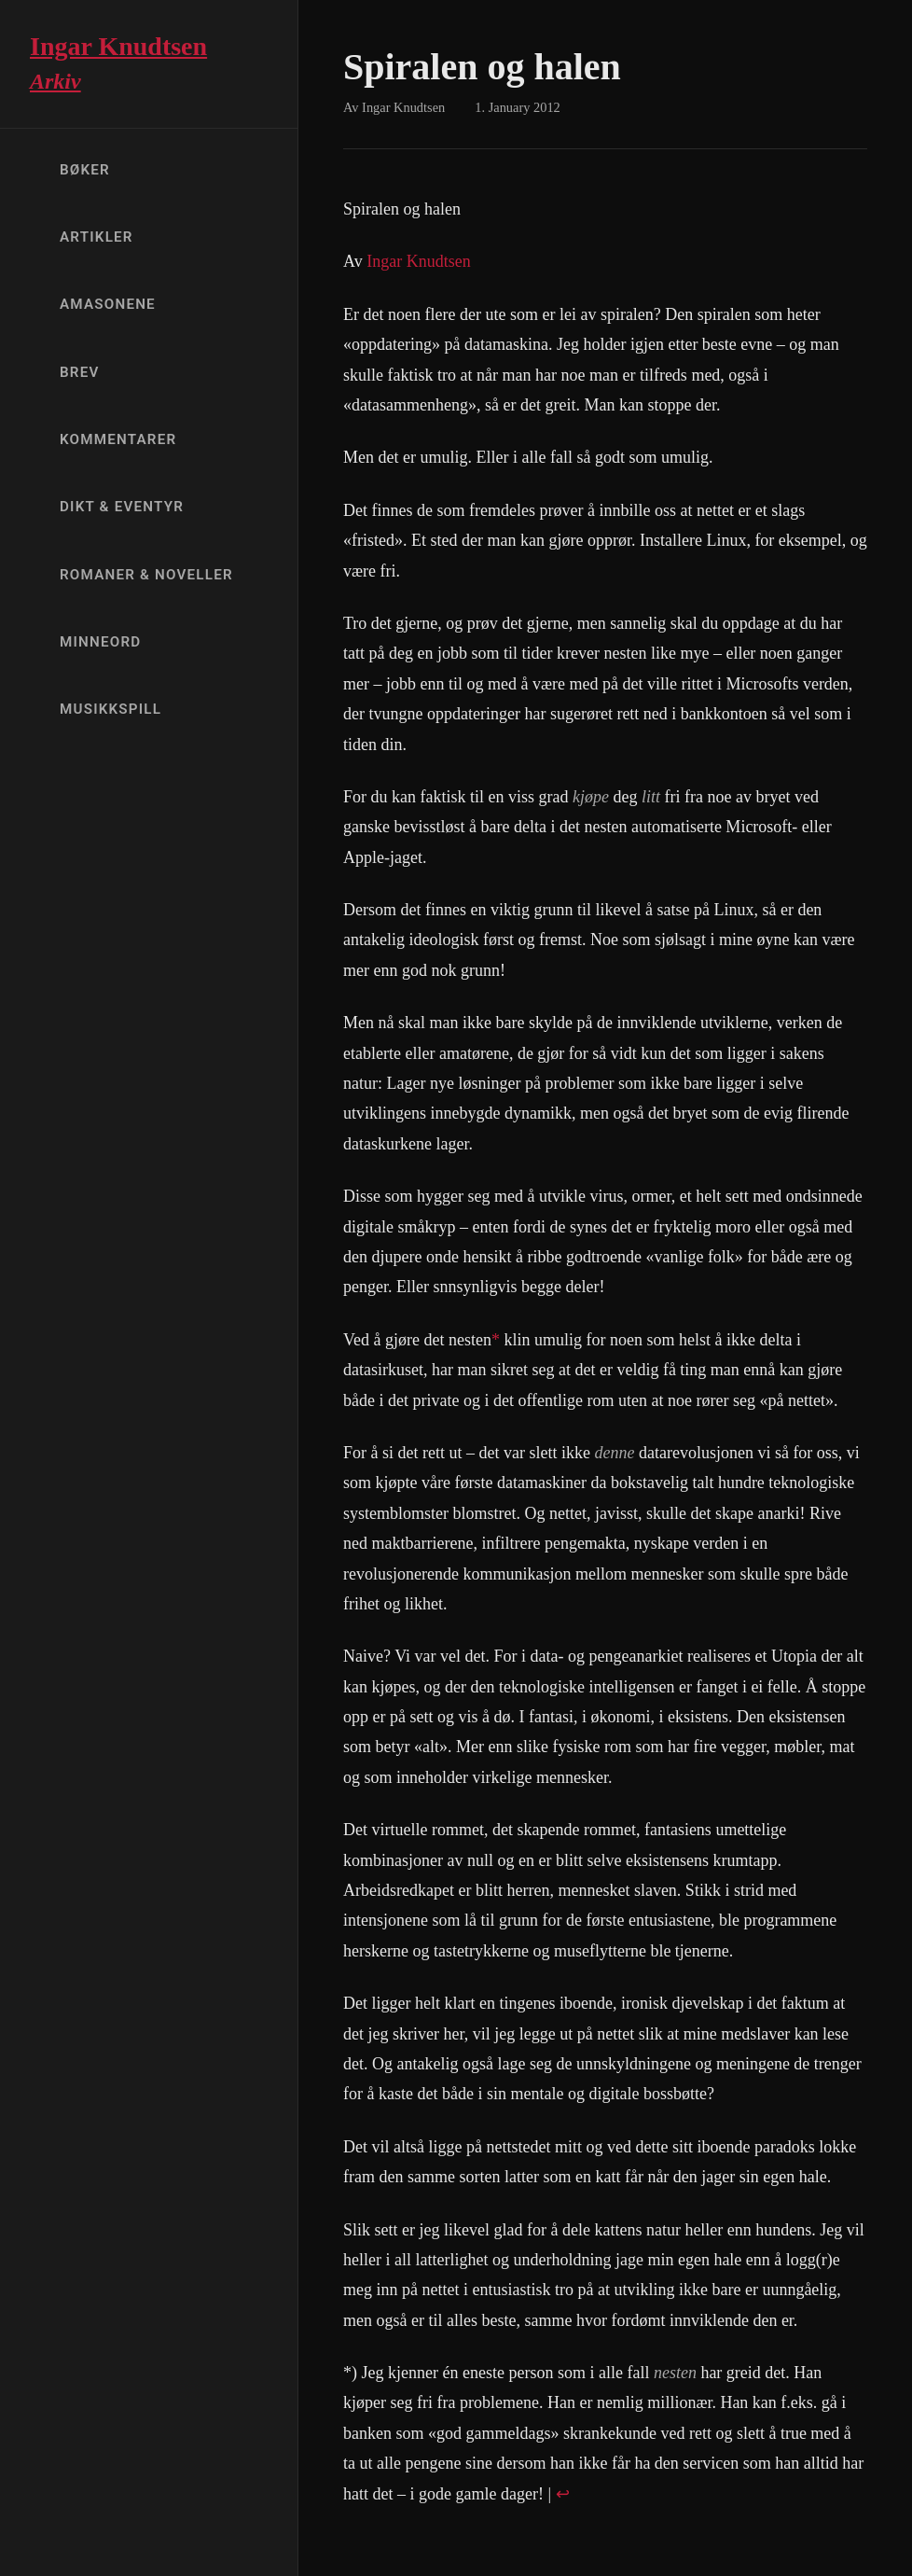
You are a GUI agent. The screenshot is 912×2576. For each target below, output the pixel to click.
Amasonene (108, 304)
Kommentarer (118, 439)
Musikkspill (110, 709)
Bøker (85, 169)
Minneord (100, 642)
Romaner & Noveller (146, 574)
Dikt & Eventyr (122, 506)
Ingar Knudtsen (418, 261)
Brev (80, 372)
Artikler (96, 237)
